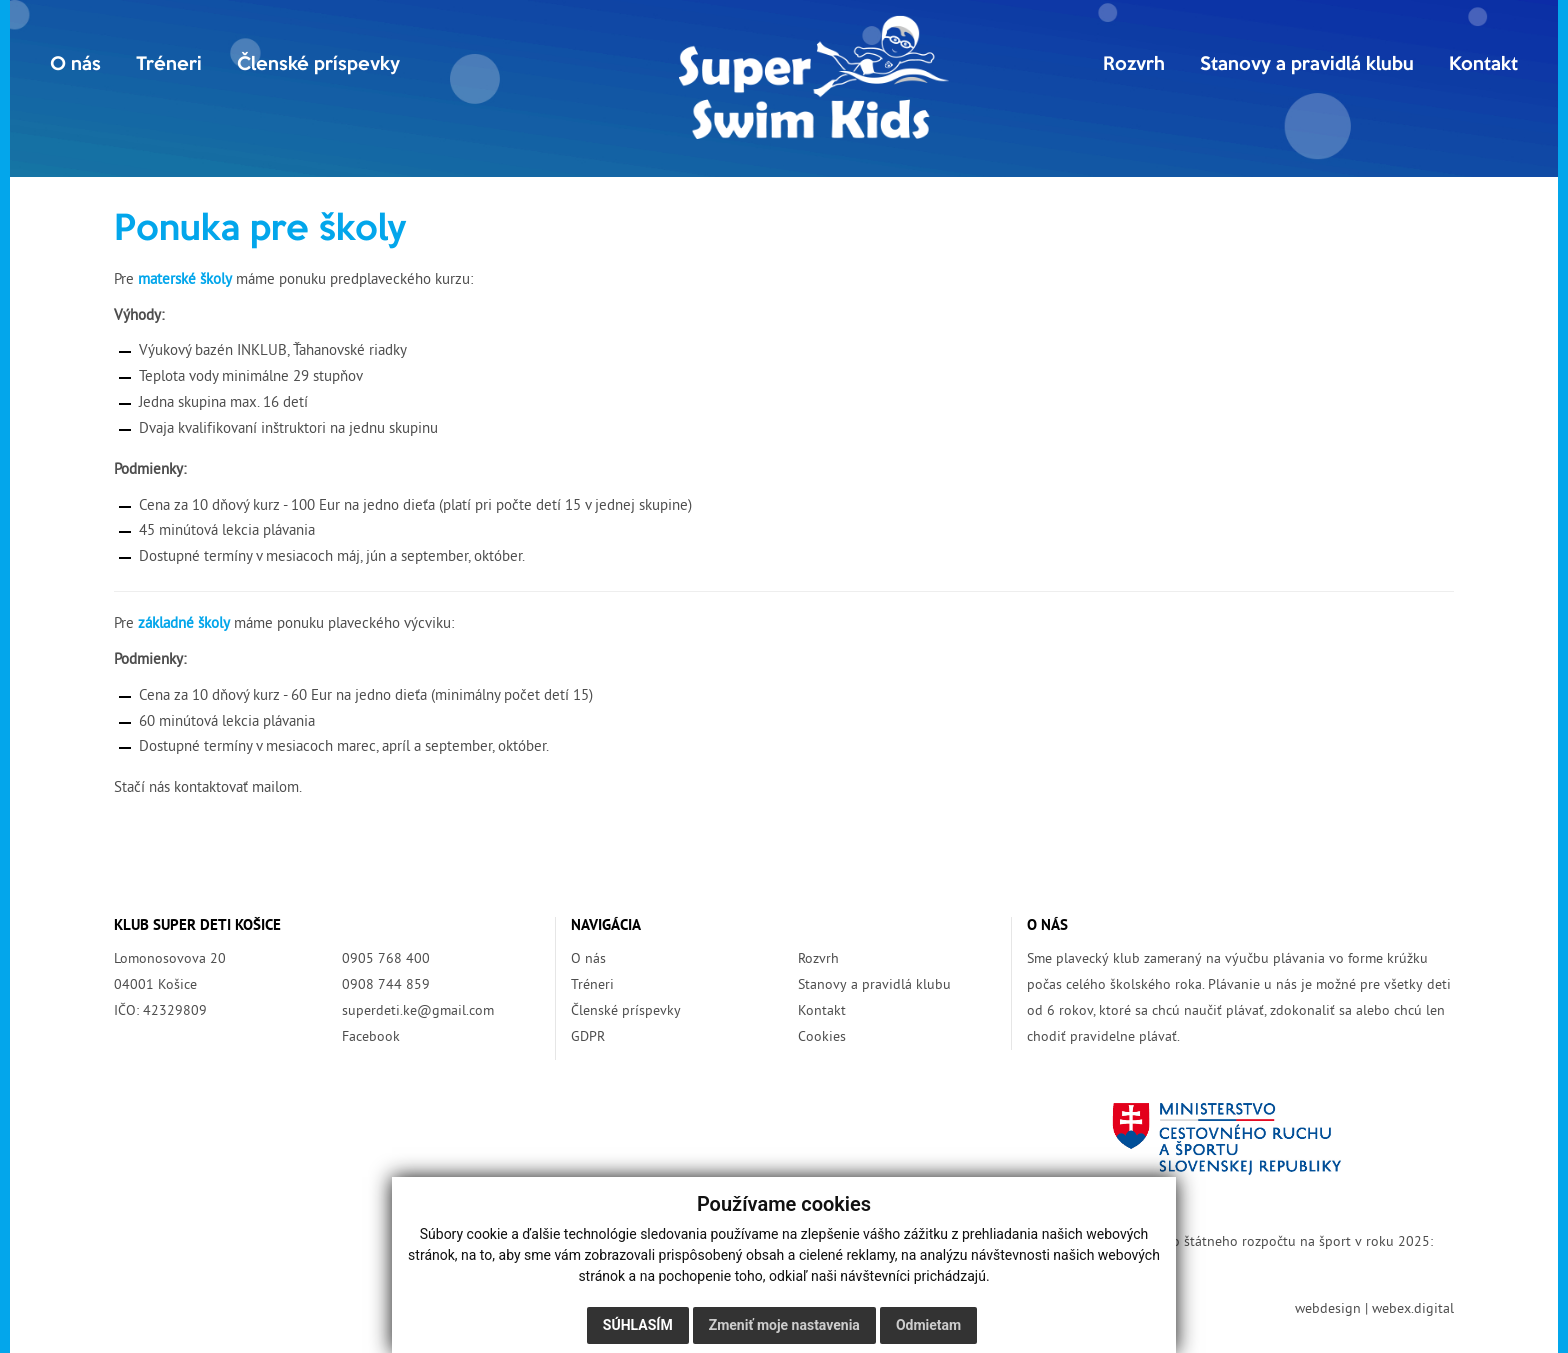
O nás (75, 65)
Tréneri (169, 65)
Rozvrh (1134, 65)
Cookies (822, 1037)
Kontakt (1483, 65)
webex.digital (1413, 1309)
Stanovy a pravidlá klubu (1307, 65)
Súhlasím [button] (638, 1325)
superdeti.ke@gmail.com (418, 1011)
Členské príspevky (318, 65)
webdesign (1328, 1309)
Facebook (371, 1037)
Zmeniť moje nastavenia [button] (784, 1325)
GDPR (588, 1037)
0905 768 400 (386, 959)
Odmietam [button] (928, 1325)
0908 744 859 (386, 985)
